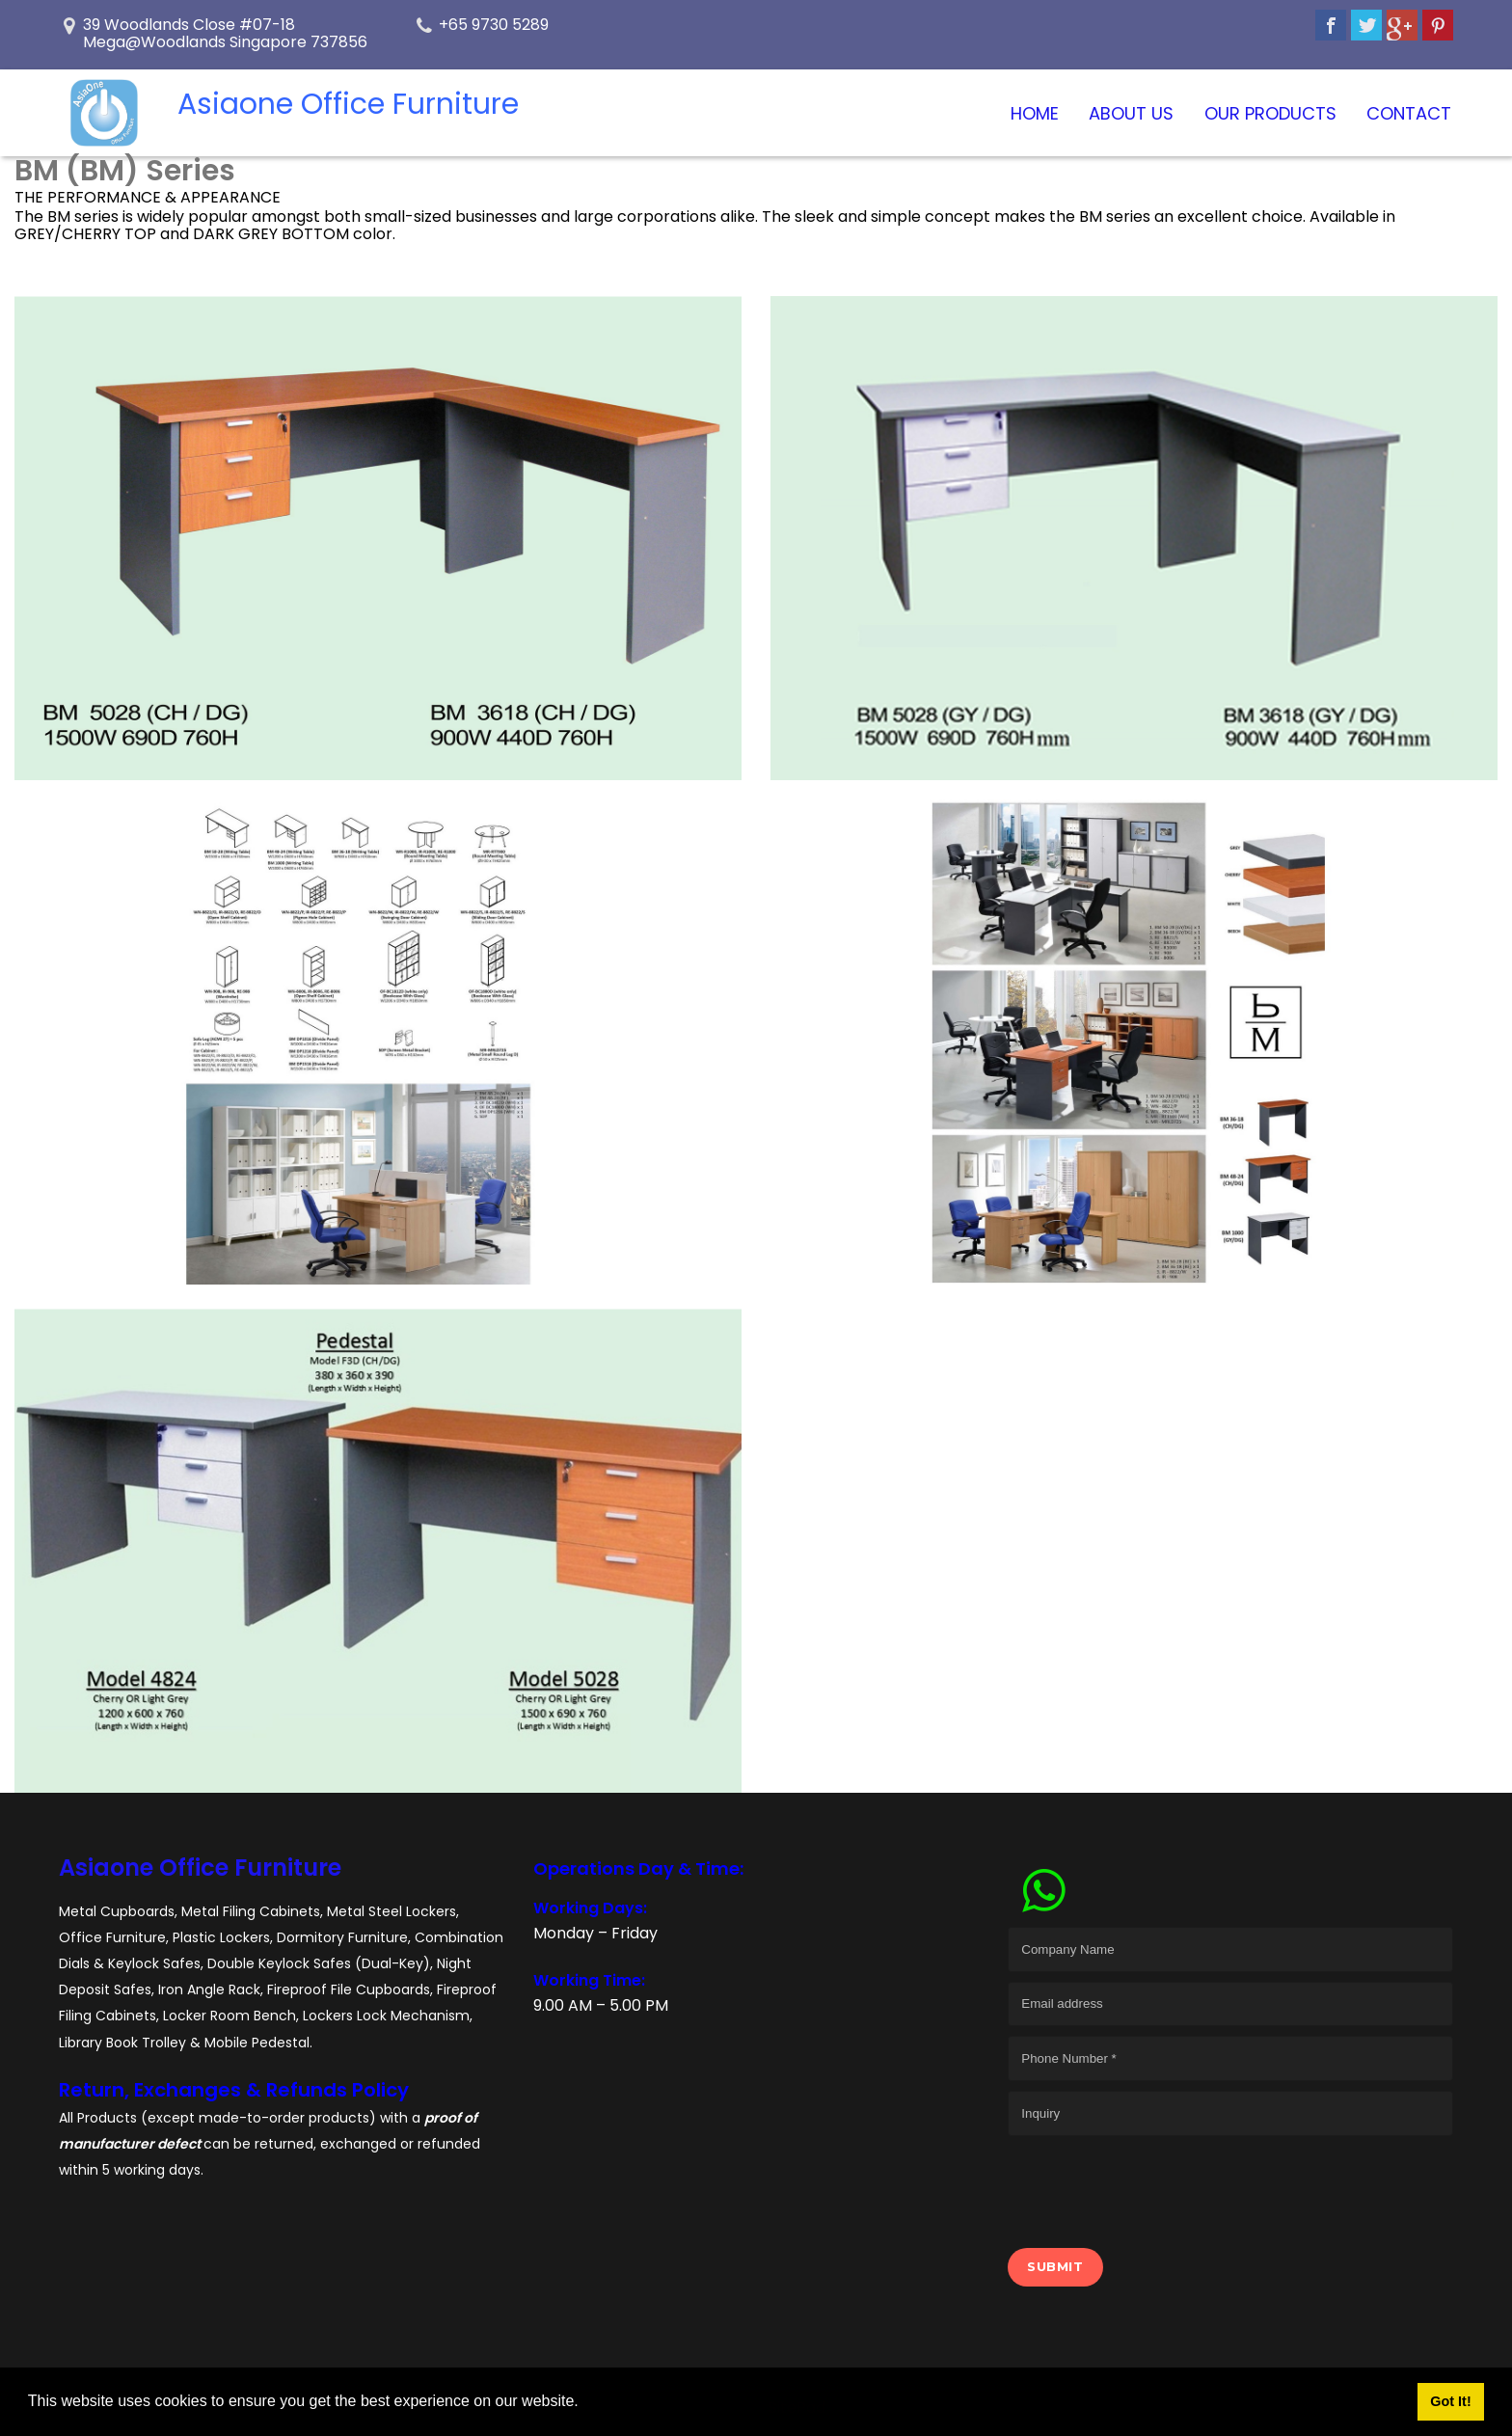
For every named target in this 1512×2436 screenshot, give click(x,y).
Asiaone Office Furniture (200, 1867)
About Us (1131, 113)
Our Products (1270, 113)
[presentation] (1154, 2183)
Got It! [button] (1450, 2401)
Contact (1408, 113)
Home (1035, 113)
